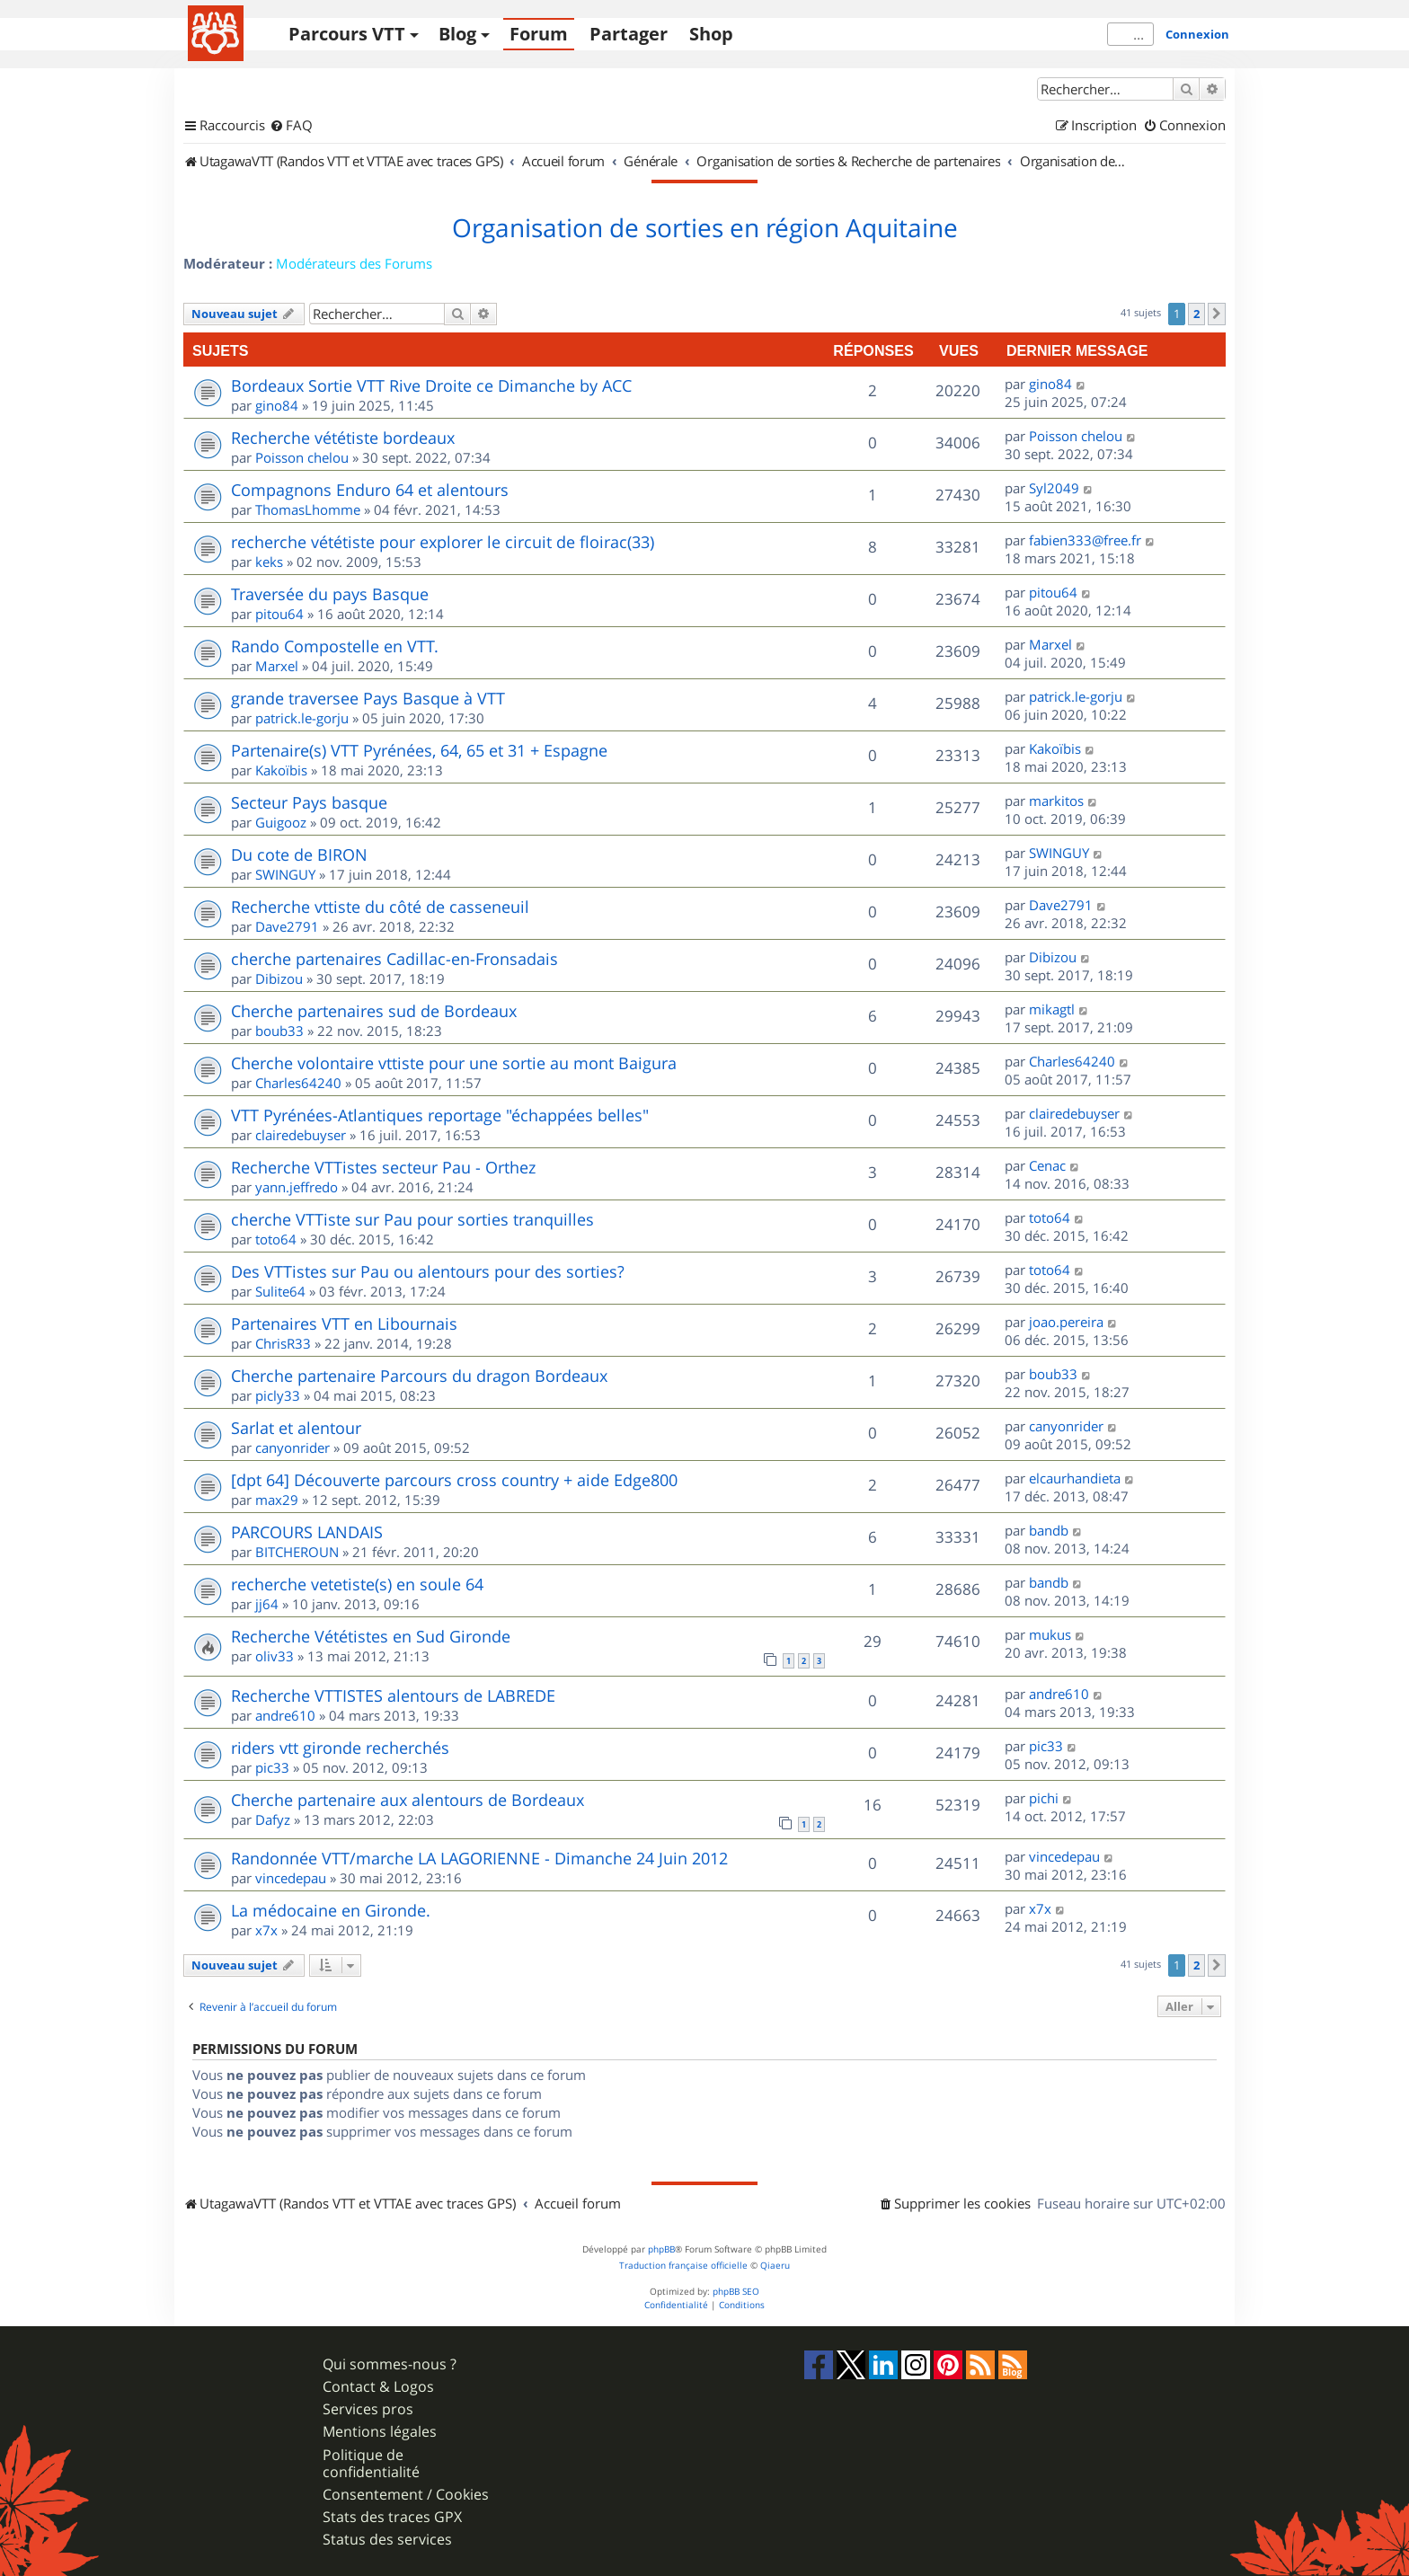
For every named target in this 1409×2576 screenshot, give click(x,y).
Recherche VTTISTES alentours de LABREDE (393, 1695)
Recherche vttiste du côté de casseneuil (380, 906)
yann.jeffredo (296, 1187)
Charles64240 (298, 1083)
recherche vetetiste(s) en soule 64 (357, 1584)
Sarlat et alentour (296, 1427)
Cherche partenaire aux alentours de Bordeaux (407, 1799)
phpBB (661, 2249)
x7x (266, 1930)
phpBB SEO (736, 2291)
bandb (1048, 1530)
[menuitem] (291, 126)
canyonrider (292, 1447)
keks (269, 562)
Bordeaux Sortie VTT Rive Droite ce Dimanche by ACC (431, 385)
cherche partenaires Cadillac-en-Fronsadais (394, 958)
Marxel (276, 666)
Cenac (1047, 1165)
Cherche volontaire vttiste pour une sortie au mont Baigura (454, 1063)
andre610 (285, 1715)
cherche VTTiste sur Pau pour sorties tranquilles (412, 1219)
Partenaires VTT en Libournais (344, 1323)
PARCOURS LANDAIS (307, 1532)
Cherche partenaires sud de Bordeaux (374, 1011)
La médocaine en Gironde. (330, 1910)
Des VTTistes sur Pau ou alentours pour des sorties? (428, 1271)
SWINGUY (285, 874)
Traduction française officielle (683, 2265)
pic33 (272, 1767)
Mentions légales (380, 2431)
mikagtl (1052, 1009)
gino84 (276, 405)
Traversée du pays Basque (330, 594)
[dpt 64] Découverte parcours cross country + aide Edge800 (454, 1480)
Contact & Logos (378, 2386)
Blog (457, 34)
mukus (1050, 1634)
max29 (276, 1500)
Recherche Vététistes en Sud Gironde (370, 1636)
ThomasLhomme (307, 509)
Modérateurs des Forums (354, 263)
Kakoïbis (281, 770)
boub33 (279, 1031)
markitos (1056, 801)
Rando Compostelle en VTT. (335, 646)
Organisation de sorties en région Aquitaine (705, 228)
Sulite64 (280, 1291)
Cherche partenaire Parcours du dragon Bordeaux (419, 1375)
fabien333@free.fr (1085, 540)
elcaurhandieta (1075, 1478)
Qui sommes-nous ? (389, 2364)
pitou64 (279, 614)
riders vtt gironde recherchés (340, 1747)
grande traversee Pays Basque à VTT (368, 698)
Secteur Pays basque (309, 802)
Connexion (1197, 34)
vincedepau (290, 1878)
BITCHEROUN (297, 1552)
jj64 (267, 1604)
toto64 (276, 1239)
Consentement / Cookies (406, 2494)
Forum (539, 34)
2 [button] (1196, 313)
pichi (1044, 1798)
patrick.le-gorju (302, 718)
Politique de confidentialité (371, 2464)
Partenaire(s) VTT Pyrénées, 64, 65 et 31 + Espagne (419, 750)
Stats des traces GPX (392, 2517)
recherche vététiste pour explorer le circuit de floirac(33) (442, 542)
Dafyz (272, 1819)
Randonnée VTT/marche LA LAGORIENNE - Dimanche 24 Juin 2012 (479, 1858)
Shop (711, 34)
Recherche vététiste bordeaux (343, 437)
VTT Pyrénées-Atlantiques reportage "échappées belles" (440, 1115)
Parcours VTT (346, 34)
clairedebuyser (300, 1135)
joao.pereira (1066, 1322)
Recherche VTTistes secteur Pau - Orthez (383, 1167)
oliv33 (274, 1656)
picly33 (277, 1395)
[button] (1217, 313)
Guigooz (280, 822)
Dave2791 (287, 926)
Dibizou (279, 978)
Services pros (368, 2409)
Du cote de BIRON (299, 854)
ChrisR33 (283, 1343)
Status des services (387, 2539)
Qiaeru (775, 2265)
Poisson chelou (302, 457)
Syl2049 (1054, 488)
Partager (628, 34)
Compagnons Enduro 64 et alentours (370, 489)
